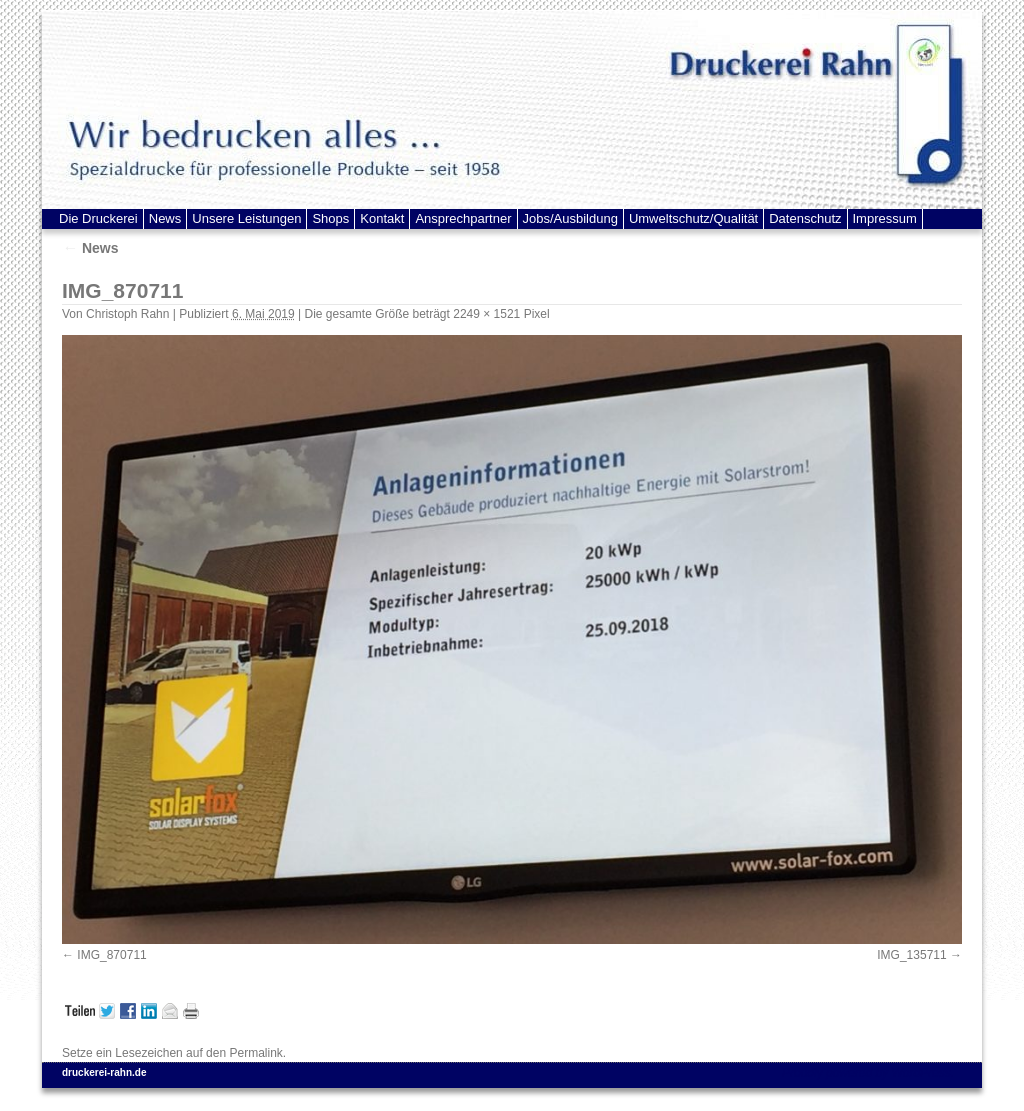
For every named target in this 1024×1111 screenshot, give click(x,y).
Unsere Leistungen (246, 218)
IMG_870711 (111, 955)
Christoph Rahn (127, 314)
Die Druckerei (98, 218)
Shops (330, 218)
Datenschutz (805, 218)
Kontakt (382, 218)
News (165, 218)
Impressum (885, 218)
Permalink (255, 1053)
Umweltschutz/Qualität (693, 218)
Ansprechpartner (463, 218)
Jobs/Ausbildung (570, 218)
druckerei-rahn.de (104, 1072)
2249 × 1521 (486, 314)
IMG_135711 (911, 955)
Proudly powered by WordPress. (868, 1073)
